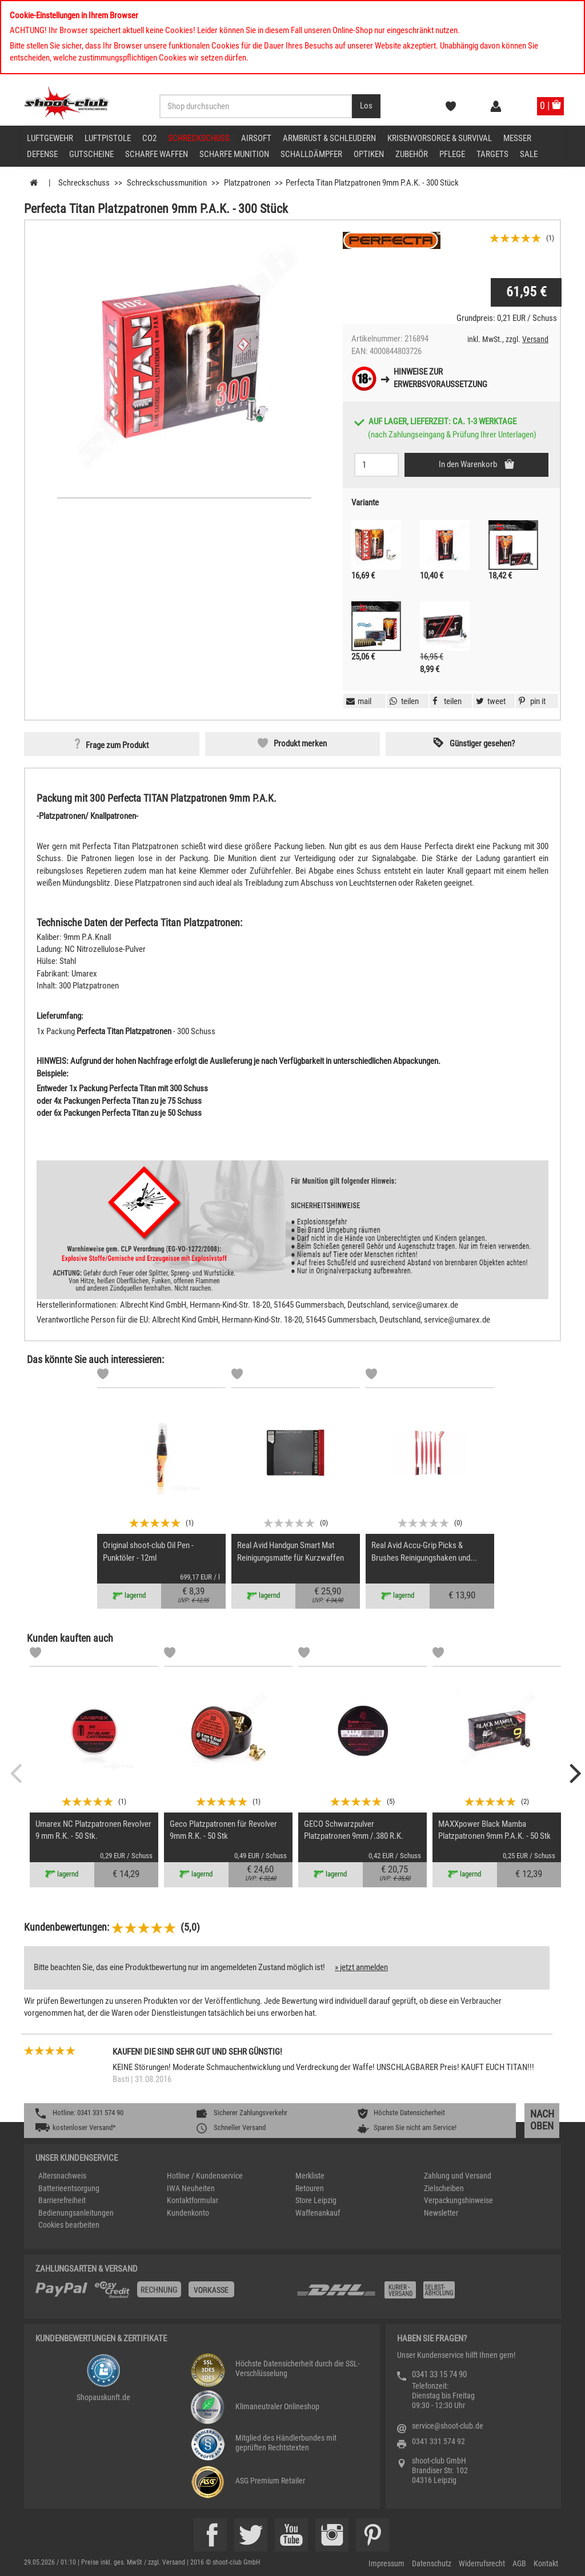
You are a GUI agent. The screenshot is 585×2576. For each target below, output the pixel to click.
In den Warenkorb (469, 464)
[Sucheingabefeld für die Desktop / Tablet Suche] (255, 106)
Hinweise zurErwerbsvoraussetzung (440, 378)
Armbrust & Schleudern (329, 138)
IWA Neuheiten (191, 2188)
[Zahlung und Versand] (422, 2294)
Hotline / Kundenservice (205, 2175)
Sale (529, 154)
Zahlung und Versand (457, 2175)
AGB (519, 2563)
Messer (517, 138)
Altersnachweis (62, 2175)
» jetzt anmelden (361, 1967)
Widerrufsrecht (482, 2563)
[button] (531, 701)
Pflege (452, 154)
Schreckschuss (199, 138)
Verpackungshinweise (458, 2200)
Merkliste (309, 2175)
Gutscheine (91, 154)
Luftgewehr (50, 138)
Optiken (369, 154)
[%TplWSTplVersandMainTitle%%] (162, 2293)
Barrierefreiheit (62, 2200)
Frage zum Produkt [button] (117, 745)
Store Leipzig (315, 2200)
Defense (42, 154)
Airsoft (256, 138)
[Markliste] (103, 1375)
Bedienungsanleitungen (76, 2212)
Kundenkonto (188, 2212)
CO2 (149, 138)
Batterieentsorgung (68, 2188)
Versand (535, 339)
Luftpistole (108, 138)
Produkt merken (300, 743)
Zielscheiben (444, 2188)
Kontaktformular (192, 2200)
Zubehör (411, 154)
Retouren (309, 2188)
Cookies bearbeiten (68, 2224)
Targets (492, 154)
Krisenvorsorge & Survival (439, 138)
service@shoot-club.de (447, 2425)
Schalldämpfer (311, 154)
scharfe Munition (234, 154)
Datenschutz (431, 2563)
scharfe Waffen (156, 154)
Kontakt (546, 2563)
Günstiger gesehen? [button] (482, 743)
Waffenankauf (317, 2212)
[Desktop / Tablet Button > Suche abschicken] (366, 106)
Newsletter (441, 2212)
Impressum (386, 2563)
